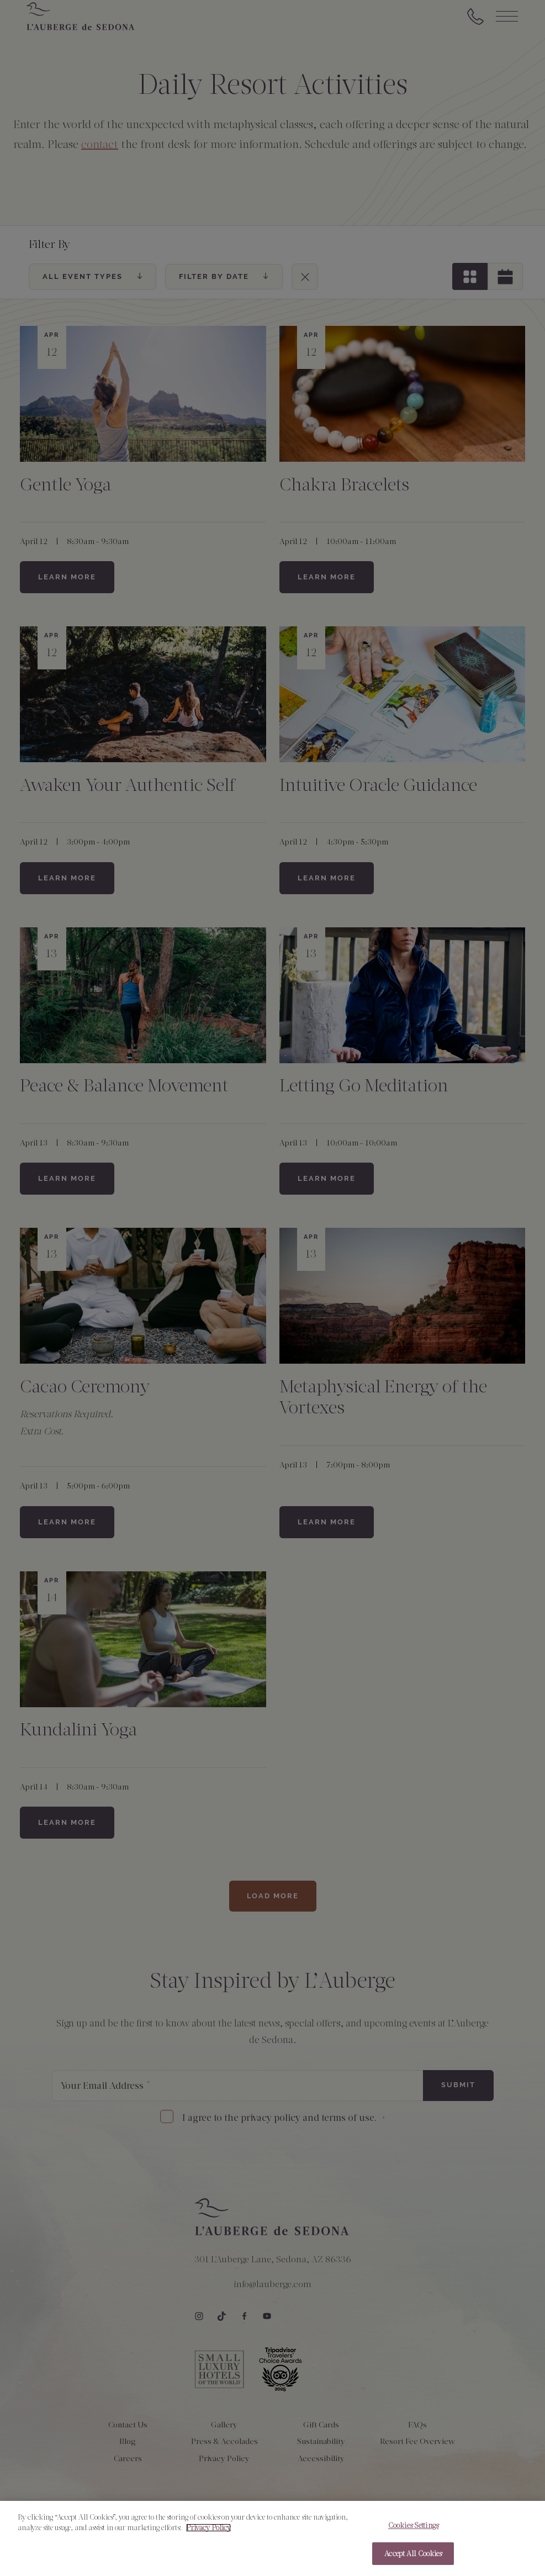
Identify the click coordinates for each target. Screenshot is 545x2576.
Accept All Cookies (413, 2561)
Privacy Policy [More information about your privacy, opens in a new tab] (208, 2535)
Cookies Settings (413, 2533)
